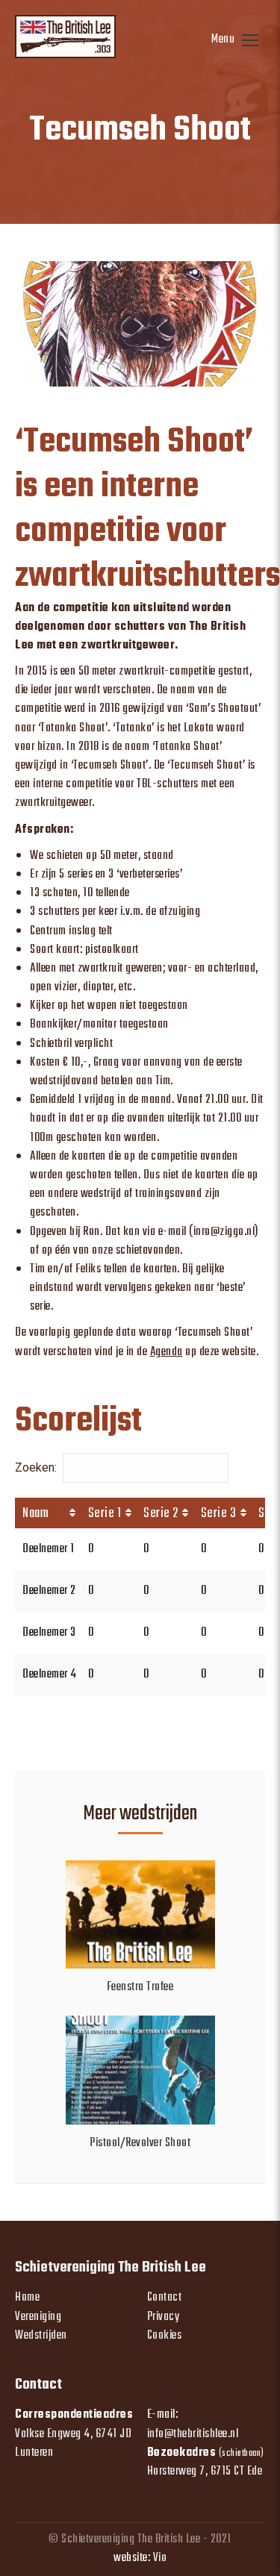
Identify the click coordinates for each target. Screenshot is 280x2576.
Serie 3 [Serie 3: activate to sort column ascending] (219, 1514)
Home (27, 2297)
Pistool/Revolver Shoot (140, 2143)
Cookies (164, 2335)
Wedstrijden (41, 2335)
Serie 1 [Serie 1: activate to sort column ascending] (105, 1514)
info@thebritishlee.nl (193, 2434)
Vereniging (38, 2317)
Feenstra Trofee (140, 1987)
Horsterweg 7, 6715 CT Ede (205, 2471)
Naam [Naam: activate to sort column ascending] (35, 1514)
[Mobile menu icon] (235, 40)
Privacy (163, 2317)
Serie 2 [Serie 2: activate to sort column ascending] (160, 1514)
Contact (164, 2297)
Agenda (166, 1352)
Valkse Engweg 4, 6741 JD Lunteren (73, 2444)
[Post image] (140, 1914)
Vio (160, 2558)
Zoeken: (121, 1467)
